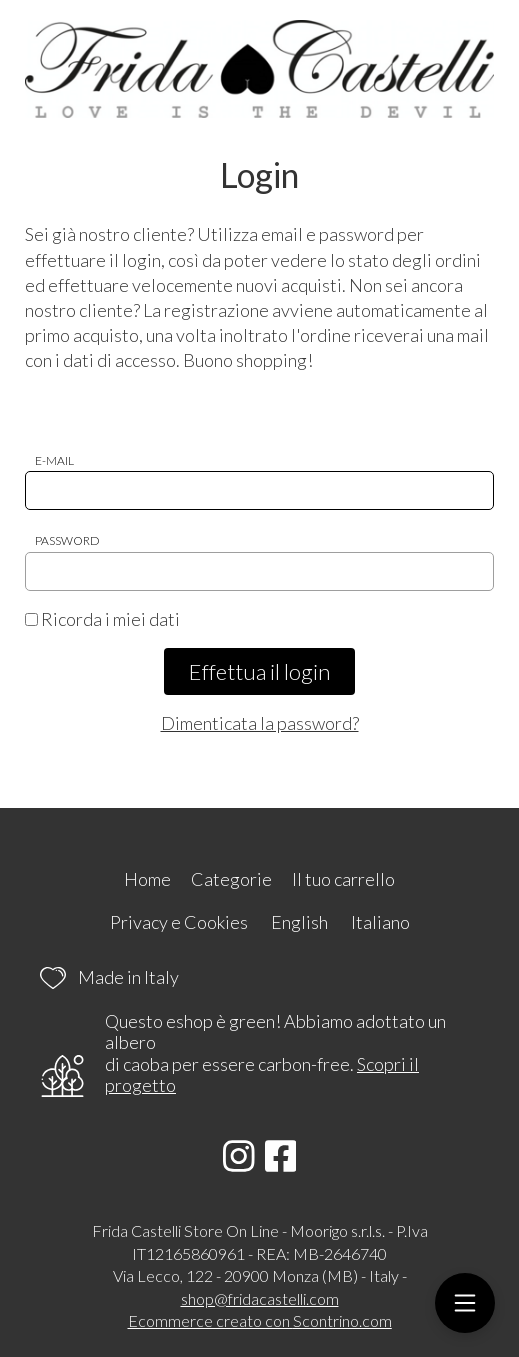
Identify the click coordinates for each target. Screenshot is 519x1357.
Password (67, 540)
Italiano (380, 922)
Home (147, 879)
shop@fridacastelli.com (260, 1298)
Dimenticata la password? (260, 723)
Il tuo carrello (343, 879)
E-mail (54, 460)
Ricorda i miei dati (102, 619)
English (299, 922)
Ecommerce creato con (260, 1320)
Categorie (231, 879)
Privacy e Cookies (179, 922)
